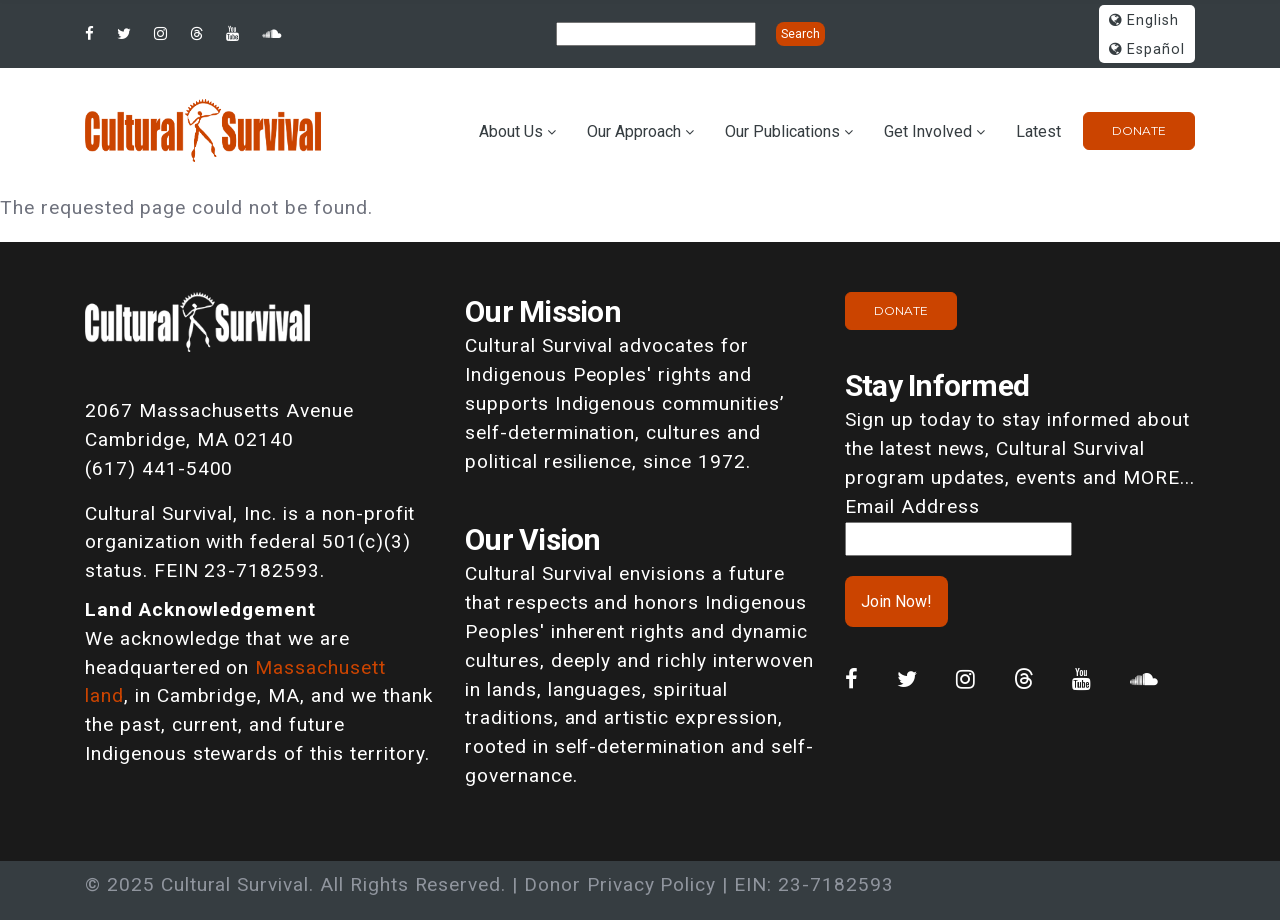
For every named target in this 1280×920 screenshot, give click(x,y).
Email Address (912, 506)
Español (1147, 49)
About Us (511, 131)
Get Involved (928, 131)
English (1144, 20)
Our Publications (782, 131)
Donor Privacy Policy (620, 884)
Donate (1139, 130)
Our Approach (634, 131)
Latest (1038, 131)
